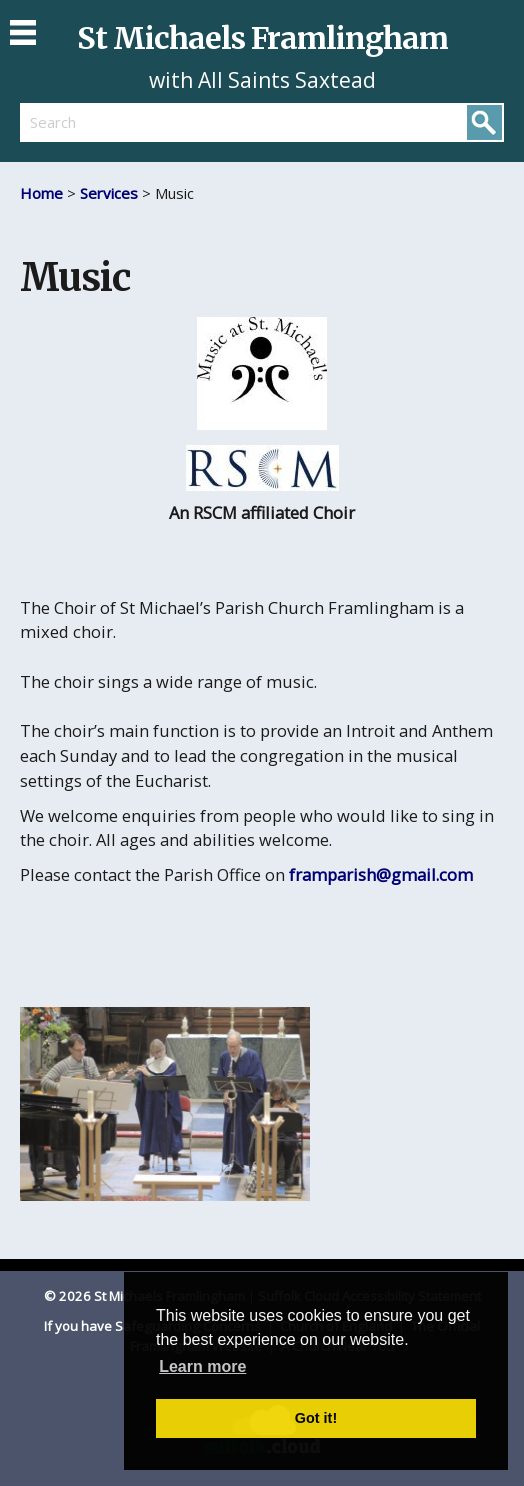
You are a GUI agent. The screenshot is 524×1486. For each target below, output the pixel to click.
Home (41, 193)
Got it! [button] (316, 1418)
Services (111, 193)
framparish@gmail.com (381, 874)
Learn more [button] (202, 1366)
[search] (141, 122)
